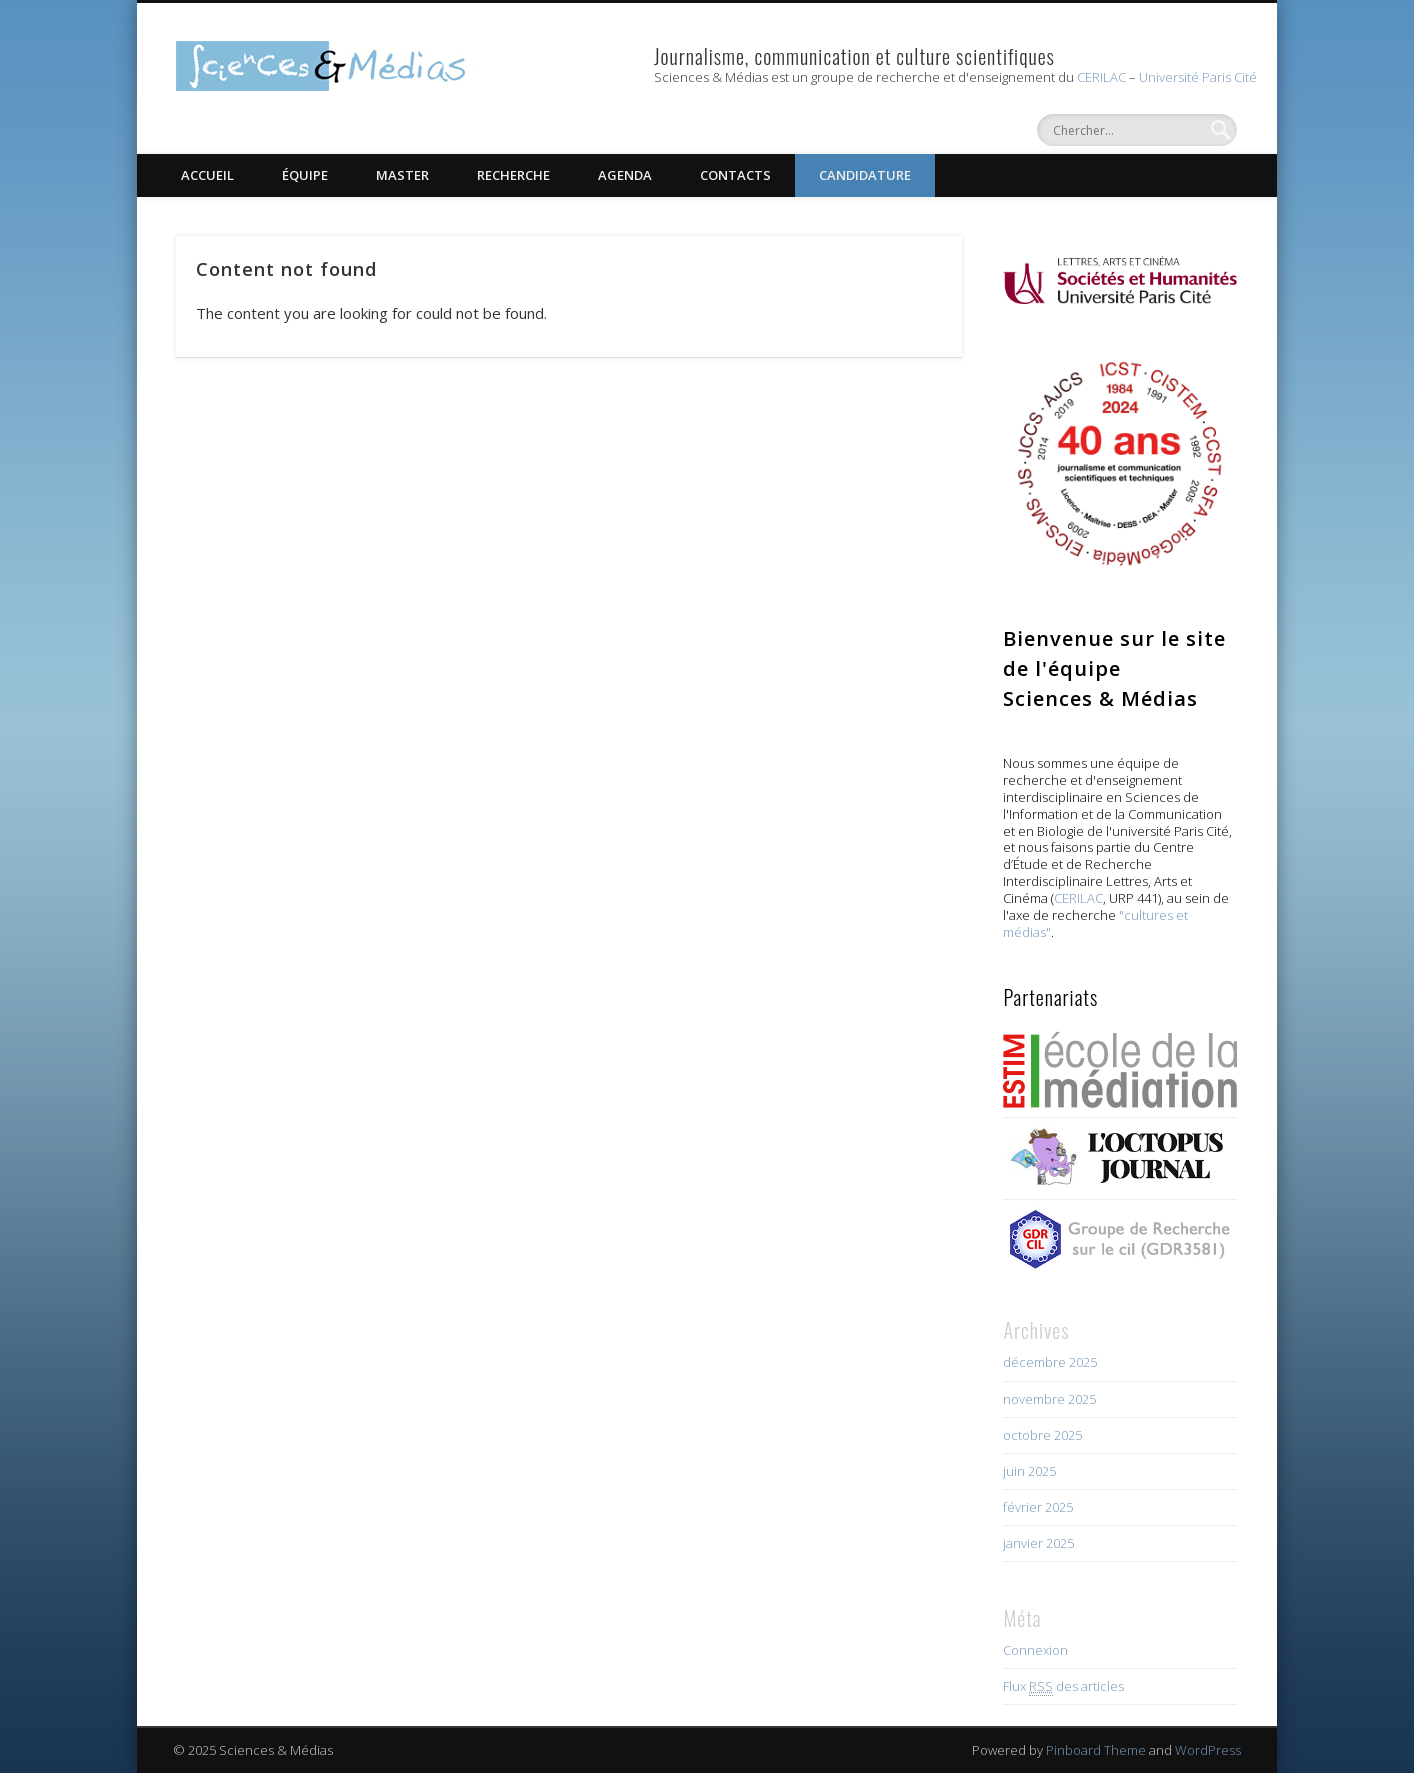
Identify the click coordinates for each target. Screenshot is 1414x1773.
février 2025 (1038, 1507)
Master (402, 175)
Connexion (1035, 1650)
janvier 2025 (1038, 1543)
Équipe (305, 175)
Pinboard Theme (1096, 1750)
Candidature (865, 175)
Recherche (513, 175)
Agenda (625, 175)
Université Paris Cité (1198, 77)
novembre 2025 (1049, 1399)
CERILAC (1101, 77)
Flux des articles (1063, 1686)
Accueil (207, 175)
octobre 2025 (1042, 1435)
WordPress (1208, 1750)
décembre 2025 (1050, 1362)
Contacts (735, 175)
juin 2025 (1029, 1471)
